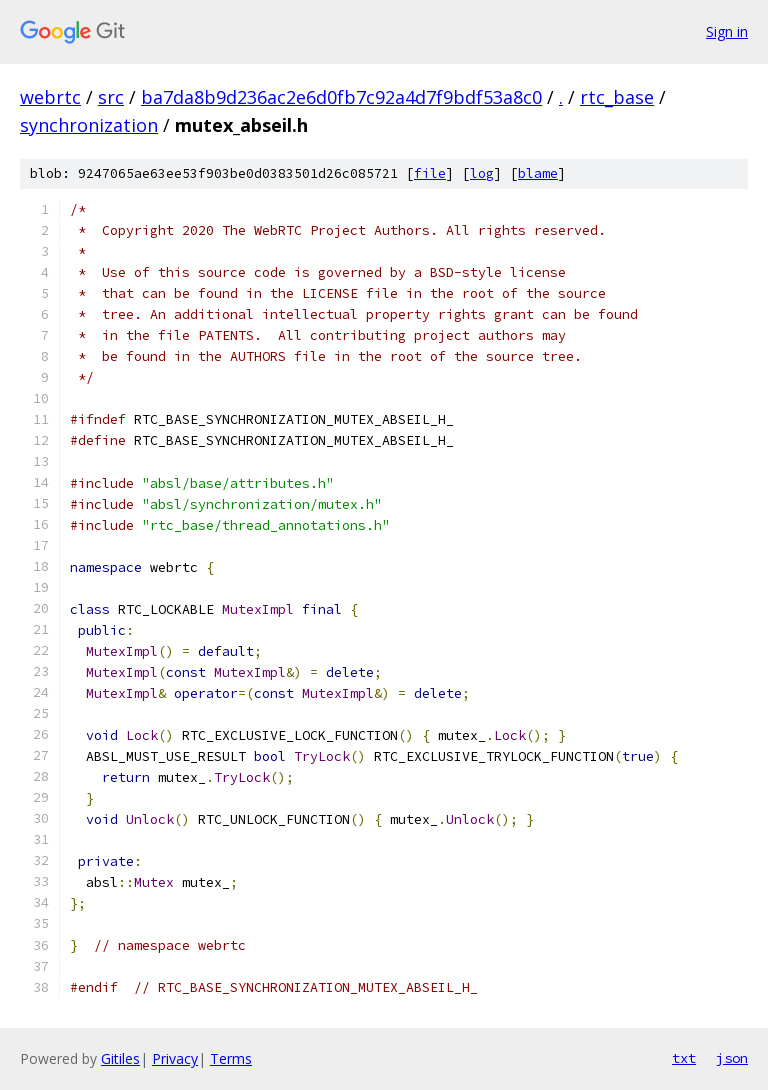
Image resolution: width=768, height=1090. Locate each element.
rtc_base (617, 97)
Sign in (727, 31)
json (732, 1058)
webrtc (50, 97)
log (482, 173)
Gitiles (120, 1058)
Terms (231, 1058)
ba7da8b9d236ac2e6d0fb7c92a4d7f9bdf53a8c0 (341, 97)
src (111, 97)
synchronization (89, 125)
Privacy (175, 1058)
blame (538, 173)
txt (684, 1058)
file (430, 173)
